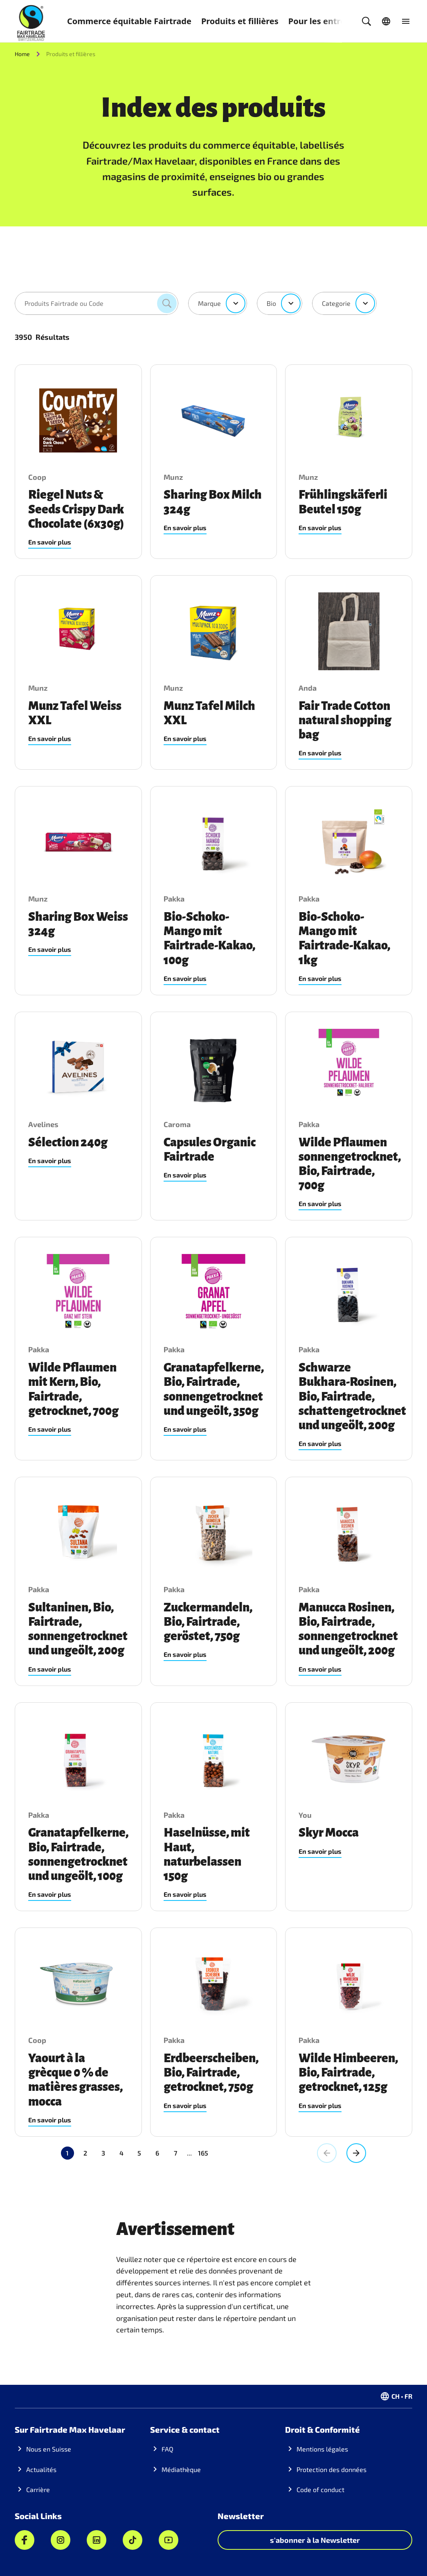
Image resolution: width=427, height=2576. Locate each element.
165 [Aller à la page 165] (167, 2153)
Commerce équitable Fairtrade (129, 21)
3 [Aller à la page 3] (103, 2153)
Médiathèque (181, 2469)
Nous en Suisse (48, 2449)
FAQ (167, 2449)
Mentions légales (322, 2449)
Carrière (38, 2489)
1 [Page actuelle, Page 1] (67, 2153)
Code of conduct (320, 2489)
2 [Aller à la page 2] (85, 2153)
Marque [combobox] (209, 303)
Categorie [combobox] (336, 303)
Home (22, 53)
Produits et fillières (240, 21)
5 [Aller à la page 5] (139, 2153)
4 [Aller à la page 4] (121, 2153)
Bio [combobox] (271, 303)
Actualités (41, 2469)
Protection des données (331, 2469)
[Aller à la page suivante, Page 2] (356, 2153)
